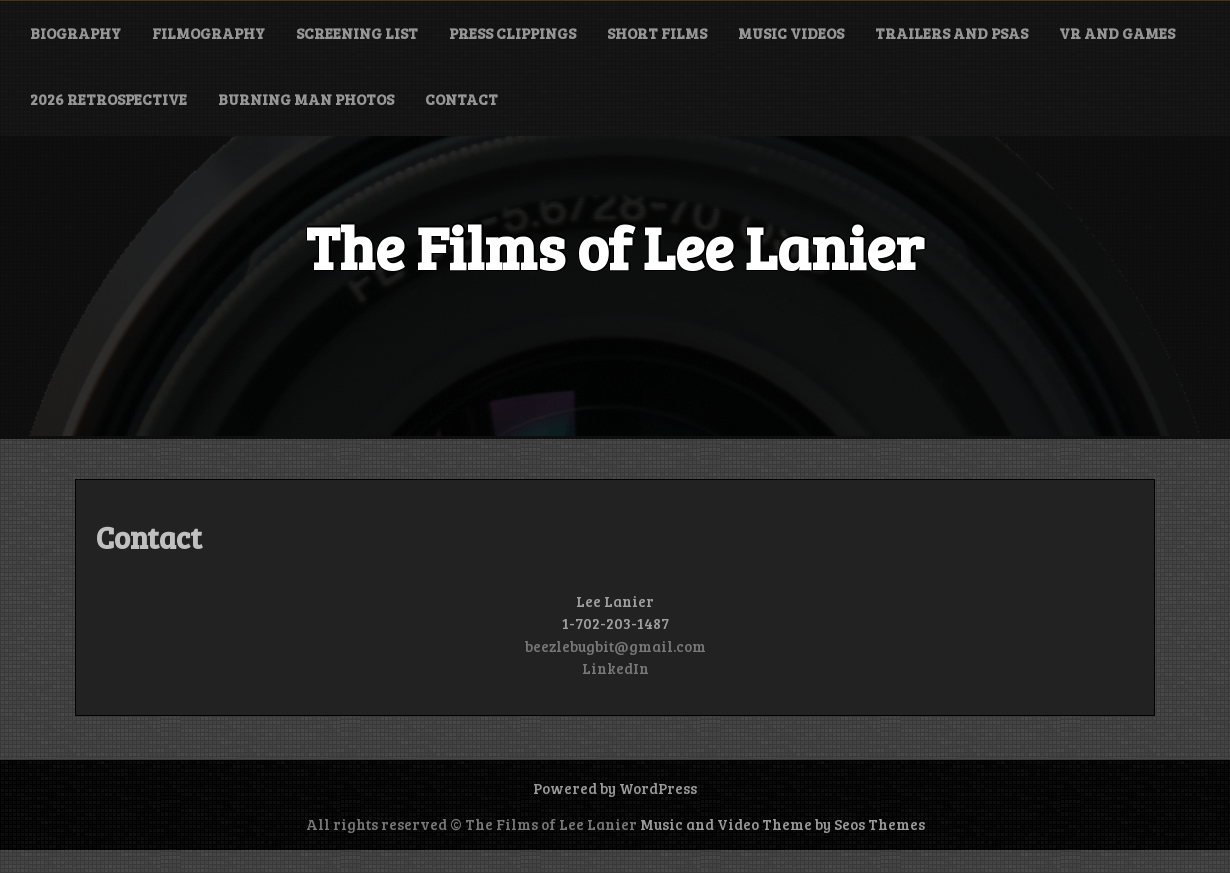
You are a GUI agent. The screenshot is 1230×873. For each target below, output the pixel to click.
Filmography (208, 33)
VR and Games (1117, 33)
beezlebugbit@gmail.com (615, 646)
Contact (461, 99)
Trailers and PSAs (951, 33)
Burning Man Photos (306, 99)
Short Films (657, 33)
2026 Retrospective (108, 99)
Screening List (357, 33)
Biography (75, 33)
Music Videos (791, 33)
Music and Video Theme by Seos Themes (782, 824)
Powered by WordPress (615, 788)
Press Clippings (512, 33)
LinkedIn (615, 668)
